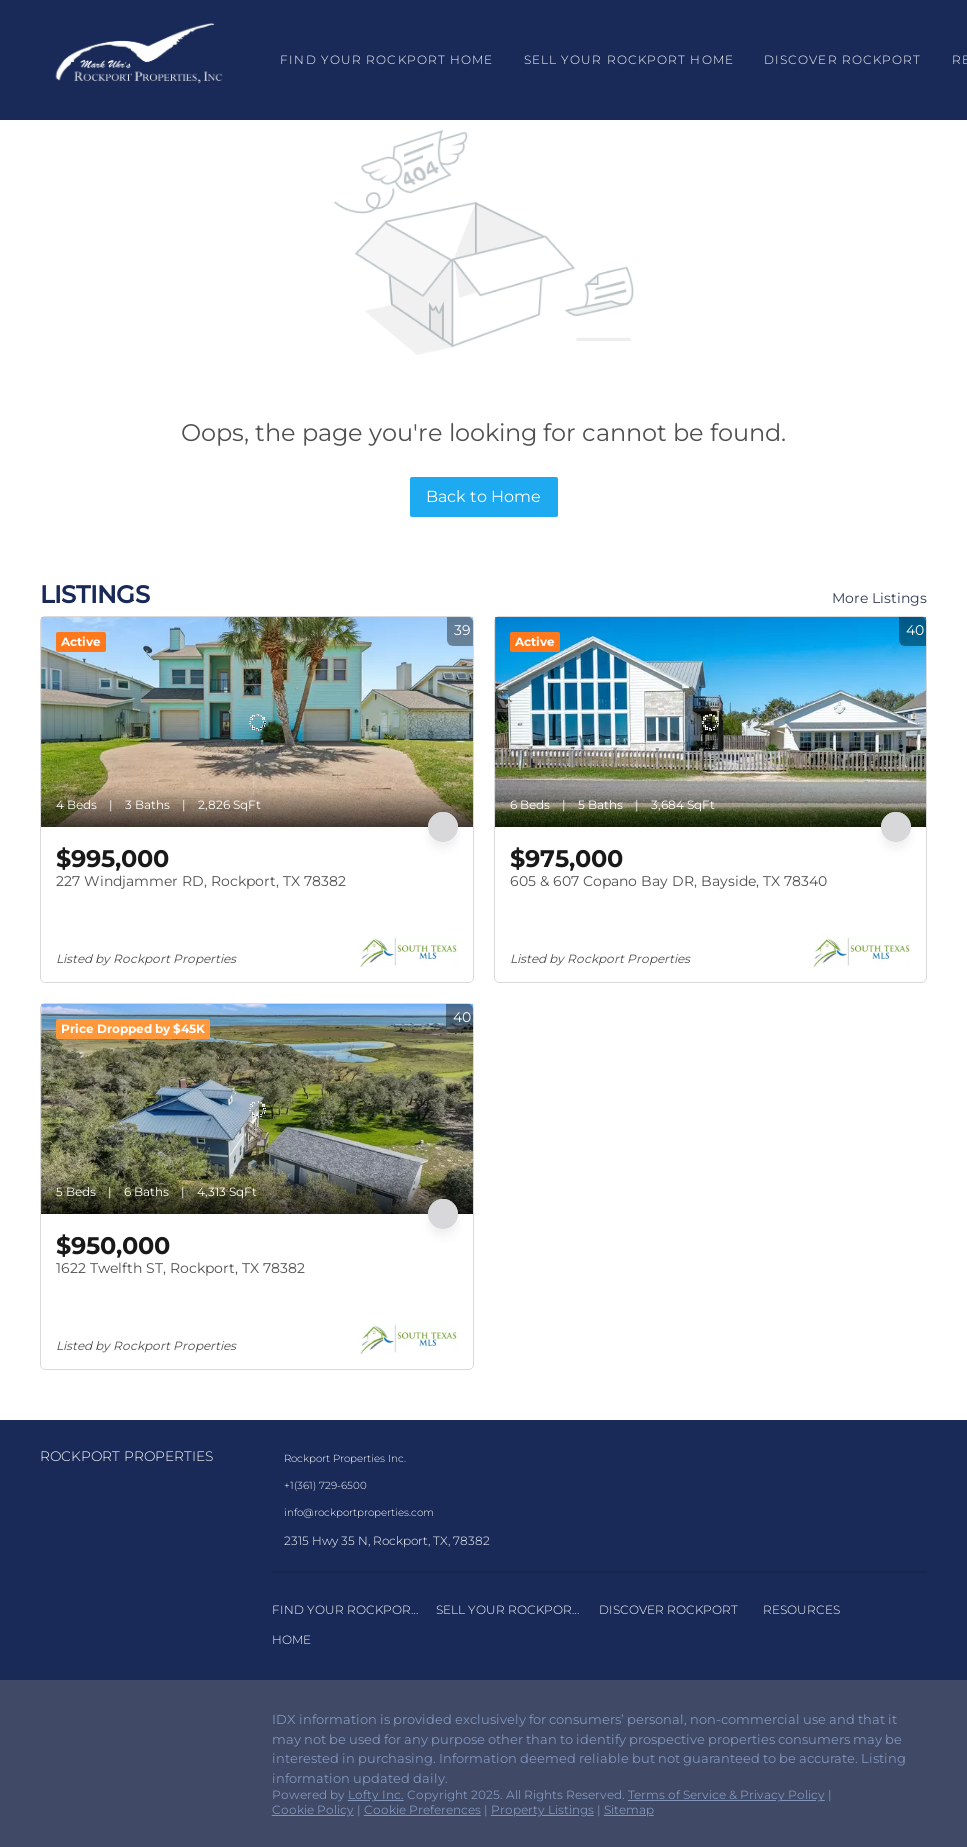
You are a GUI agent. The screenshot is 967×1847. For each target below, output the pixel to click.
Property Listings (542, 1809)
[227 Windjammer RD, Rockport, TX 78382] (257, 722)
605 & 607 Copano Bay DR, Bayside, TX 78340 (668, 881)
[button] (139, 60)
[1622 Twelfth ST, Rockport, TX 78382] (257, 1109)
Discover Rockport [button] (843, 59)
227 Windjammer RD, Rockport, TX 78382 (201, 881)
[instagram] (95, 1725)
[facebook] (55, 1725)
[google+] (135, 1725)
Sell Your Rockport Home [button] (629, 59)
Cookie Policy (313, 1809)
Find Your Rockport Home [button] (386, 59)
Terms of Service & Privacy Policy (726, 1794)
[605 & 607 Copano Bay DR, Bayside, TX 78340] (711, 722)
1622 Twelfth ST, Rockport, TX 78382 (180, 1268)
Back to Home (483, 496)
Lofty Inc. (376, 1794)
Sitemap (629, 1809)
